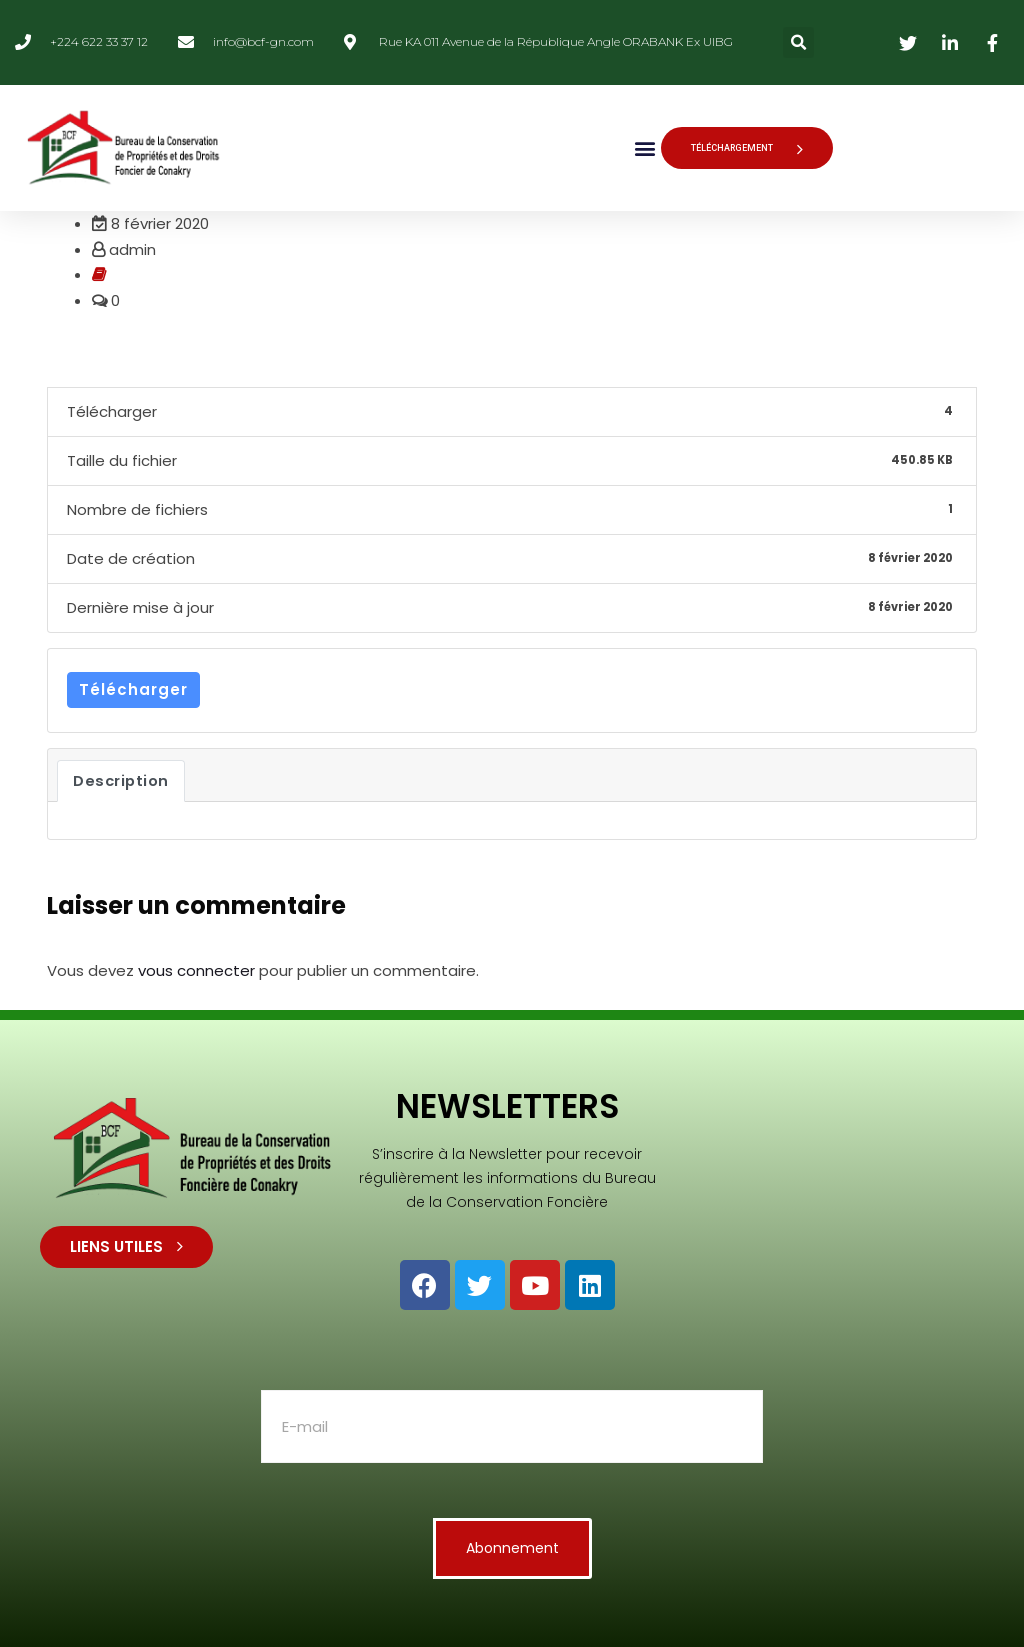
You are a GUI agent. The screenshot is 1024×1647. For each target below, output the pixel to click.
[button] (798, 42)
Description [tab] (121, 781)
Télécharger (133, 689)
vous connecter (196, 970)
